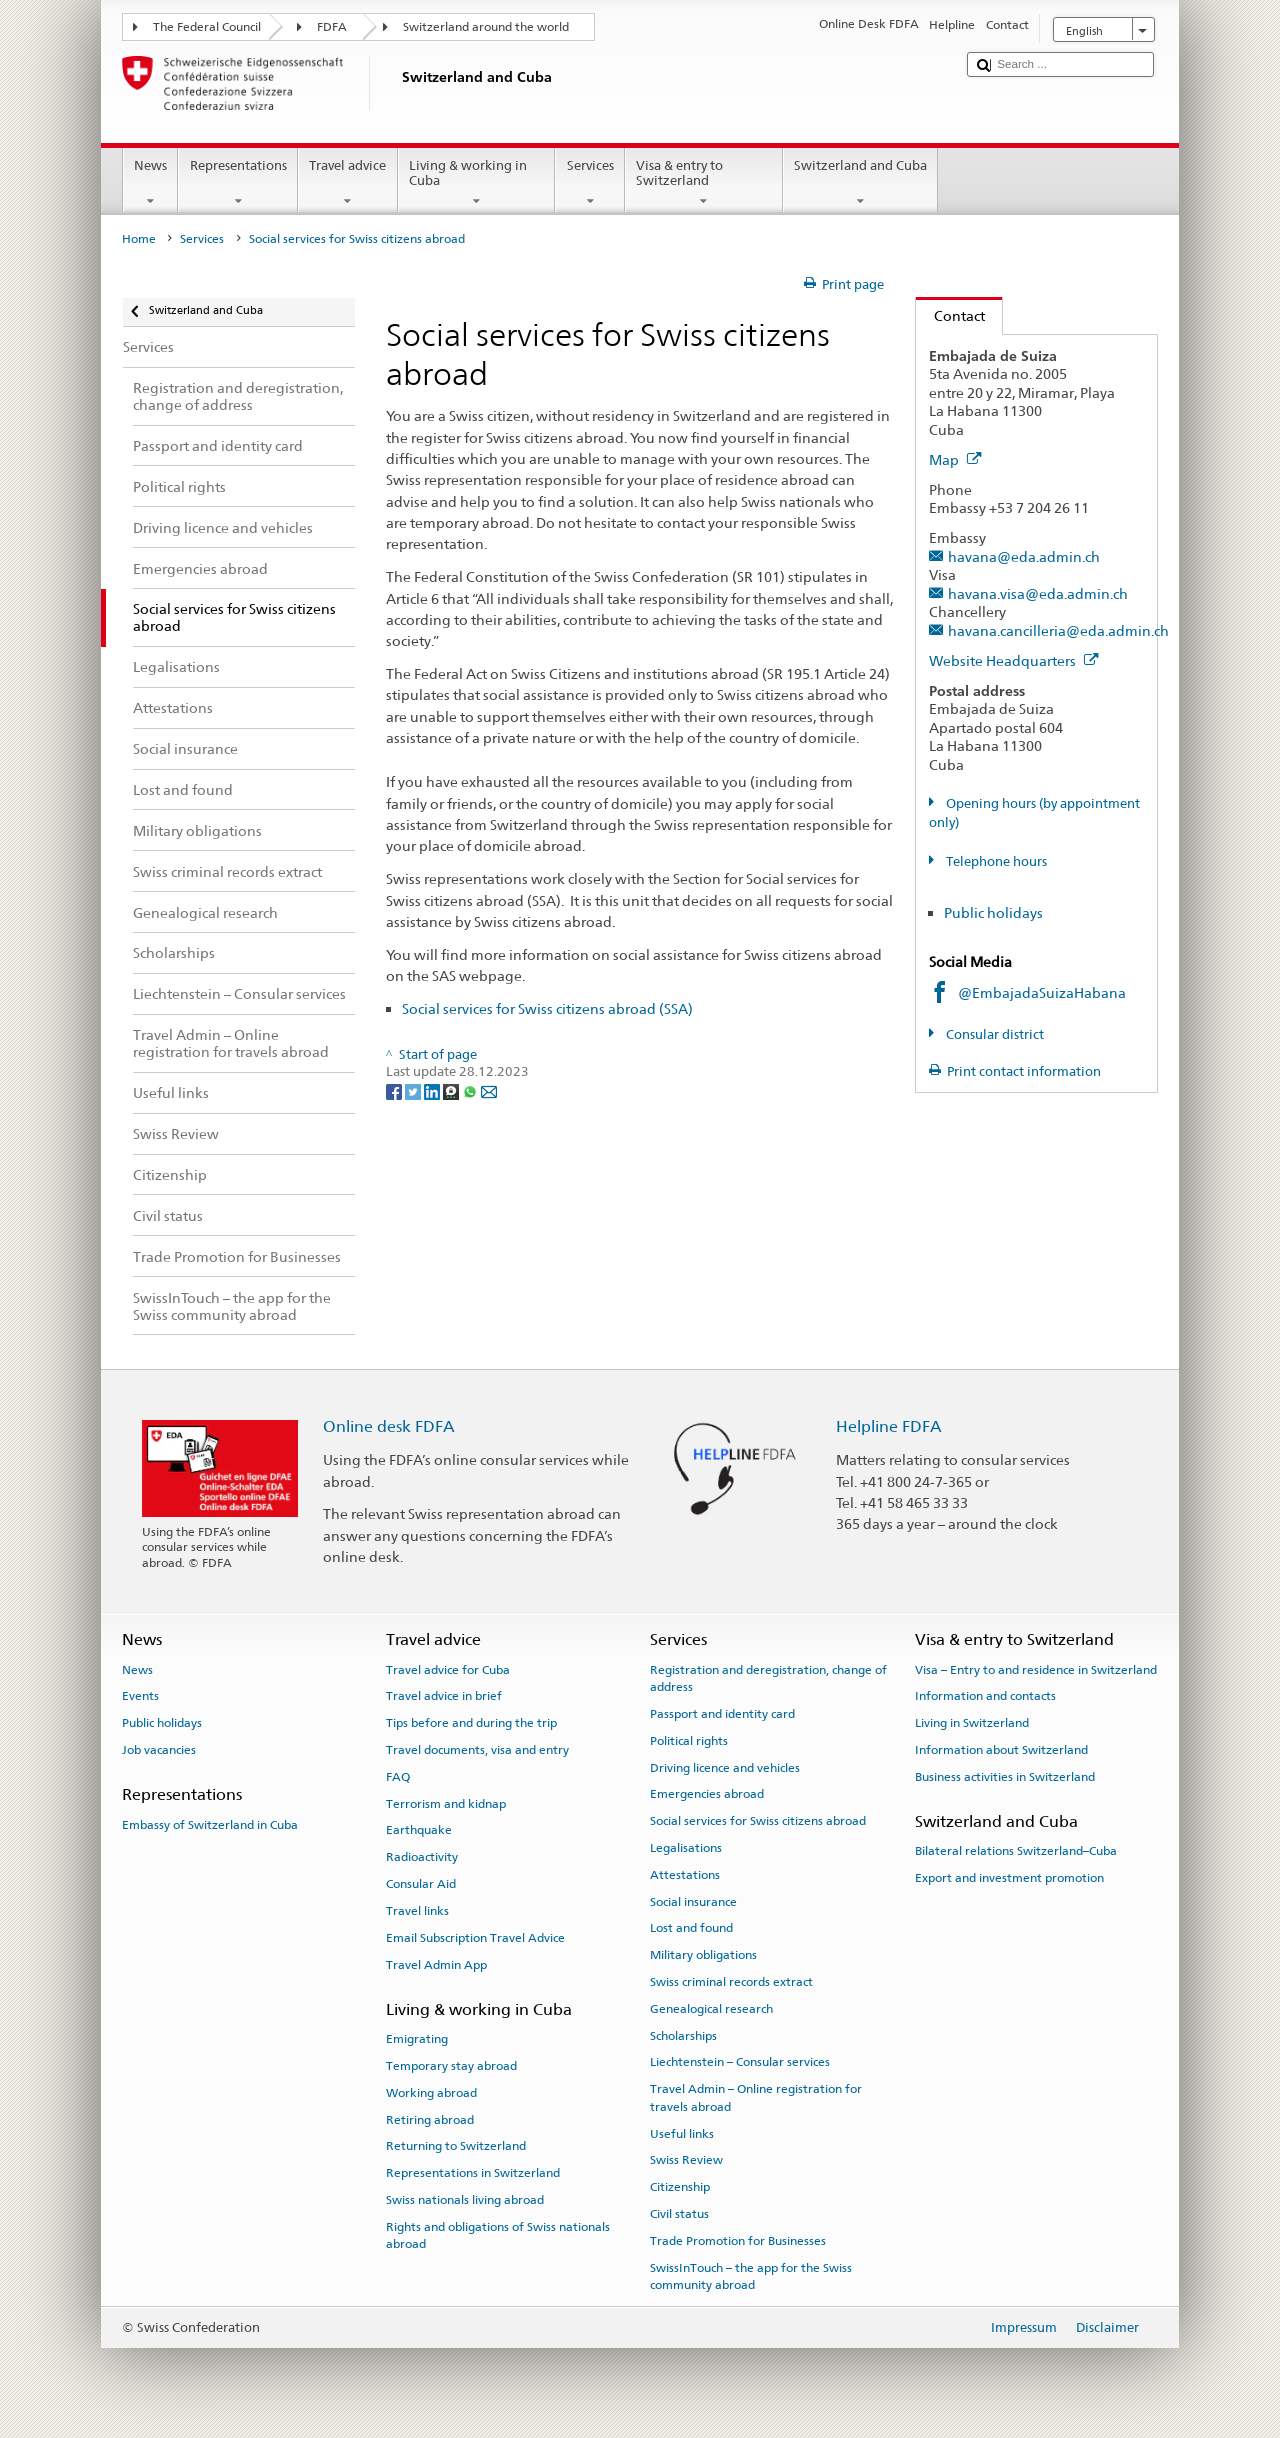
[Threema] (452, 1090)
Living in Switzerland (972, 1723)
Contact (950, 315)
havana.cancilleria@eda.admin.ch (1058, 630)
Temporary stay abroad (451, 2066)
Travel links (417, 1911)
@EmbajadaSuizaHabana (1042, 992)
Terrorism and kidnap (446, 1803)
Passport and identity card (722, 1714)
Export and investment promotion (1009, 1878)
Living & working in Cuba (477, 183)
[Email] (489, 1090)
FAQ (398, 1777)
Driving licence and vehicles (725, 1767)
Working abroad (431, 2093)
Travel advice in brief (444, 1696)
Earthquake (419, 1830)
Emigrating (417, 2039)
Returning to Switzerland (456, 2146)
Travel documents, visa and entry (477, 1750)
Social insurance (693, 1901)
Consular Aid (421, 1884)
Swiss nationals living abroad (465, 2200)
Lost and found (691, 1928)
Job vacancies (159, 1750)
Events (140, 1696)
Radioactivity (422, 1857)
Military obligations (703, 1955)
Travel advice (348, 183)
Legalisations (686, 1848)
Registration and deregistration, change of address (768, 1677)
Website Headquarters (1014, 660)
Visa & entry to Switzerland (704, 183)
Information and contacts (985, 1696)
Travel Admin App (436, 1964)
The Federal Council (207, 27)
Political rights (689, 1741)
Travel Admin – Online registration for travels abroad (756, 2097)
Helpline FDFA (889, 1426)
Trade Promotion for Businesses (738, 2241)
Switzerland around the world (486, 27)
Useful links (682, 2133)
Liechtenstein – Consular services (740, 2062)
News (151, 183)
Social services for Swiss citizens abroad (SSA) (547, 1008)
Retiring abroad (430, 2119)
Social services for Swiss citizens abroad (758, 1821)
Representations (238, 183)
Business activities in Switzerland (1005, 1777)
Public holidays (993, 912)
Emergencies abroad (707, 1794)
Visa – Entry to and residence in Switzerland (1036, 1669)
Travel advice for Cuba (448, 1669)
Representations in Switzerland (473, 2173)
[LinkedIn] (433, 1090)
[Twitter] (414, 1090)
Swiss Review (686, 2160)
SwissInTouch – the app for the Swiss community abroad (751, 2275)
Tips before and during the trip (471, 1723)
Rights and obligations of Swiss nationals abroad (498, 2235)
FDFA (332, 27)
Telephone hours (995, 861)
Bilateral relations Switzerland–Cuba (1016, 1851)
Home (139, 239)
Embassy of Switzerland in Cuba (210, 1824)
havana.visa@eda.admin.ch (1038, 593)
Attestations (685, 1875)
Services (590, 183)
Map (955, 459)
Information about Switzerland (1001, 1750)
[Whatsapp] (471, 1090)
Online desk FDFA (389, 1426)
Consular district (993, 1034)
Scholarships (683, 2035)
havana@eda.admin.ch (1024, 556)
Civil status (679, 2214)
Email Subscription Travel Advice (475, 1938)
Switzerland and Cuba (861, 183)
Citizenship (680, 2187)
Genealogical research (711, 2009)
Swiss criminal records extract (731, 1982)
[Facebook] (395, 1090)
